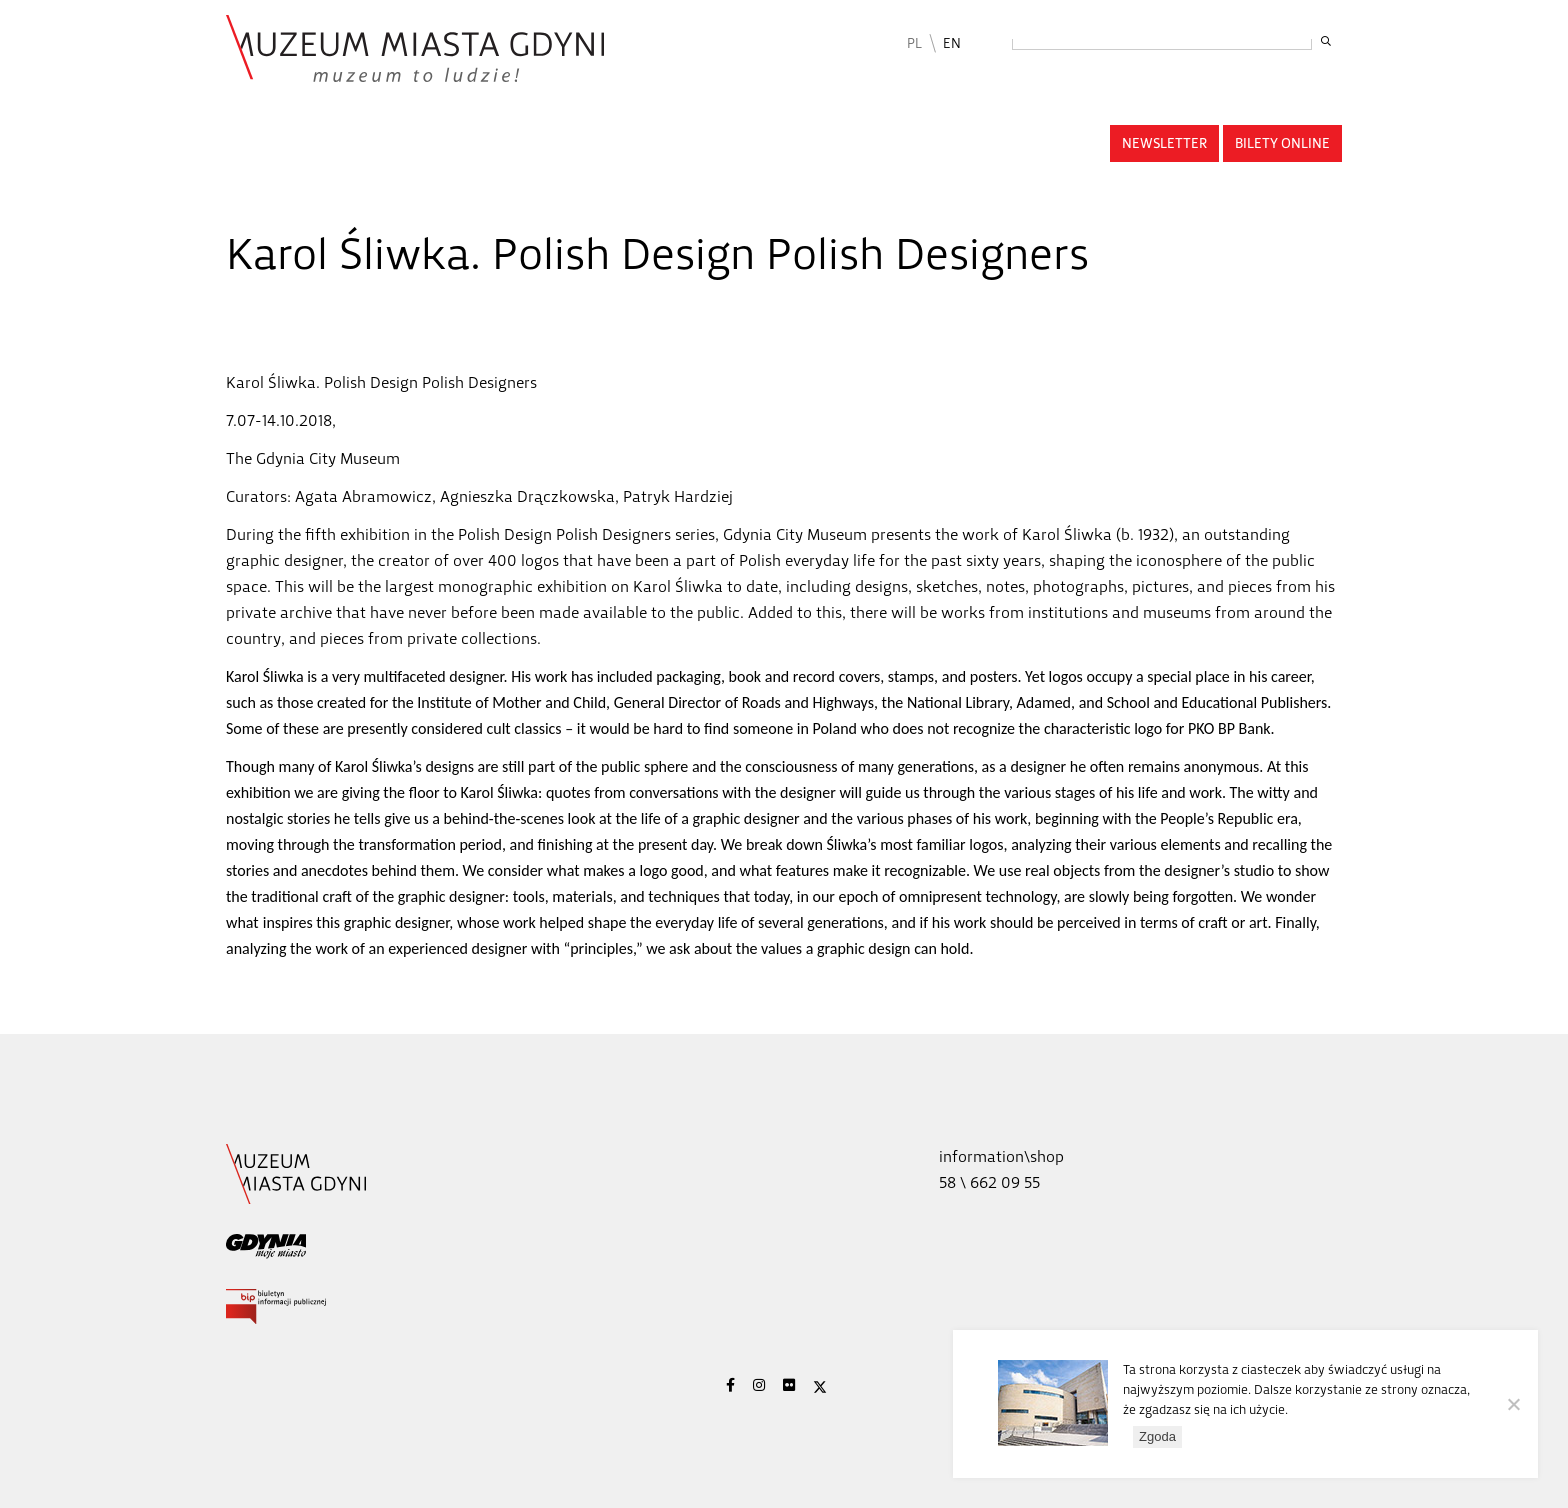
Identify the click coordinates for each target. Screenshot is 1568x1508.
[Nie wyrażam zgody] (1513, 1404)
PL (914, 43)
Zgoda (1157, 1436)
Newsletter (1164, 143)
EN (952, 43)
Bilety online (1282, 143)
